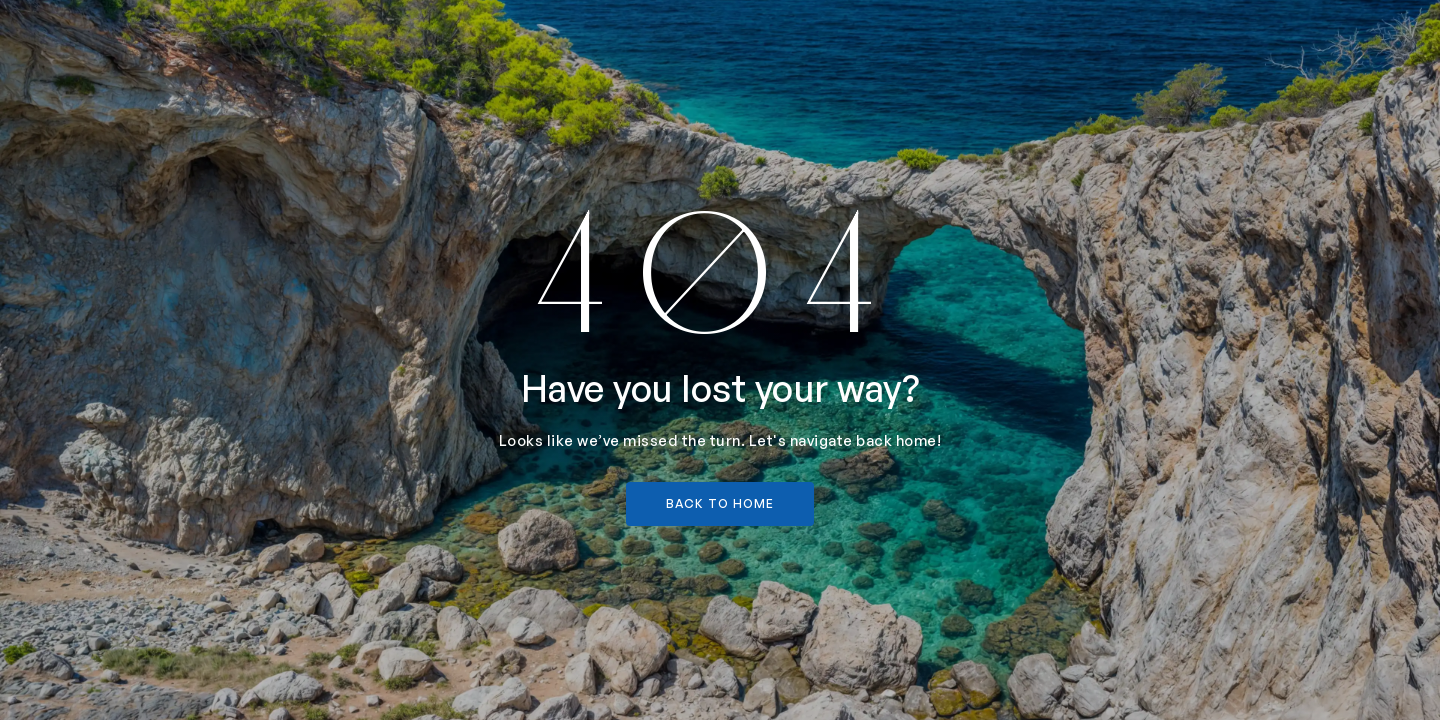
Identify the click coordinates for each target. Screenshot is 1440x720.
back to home (720, 503)
